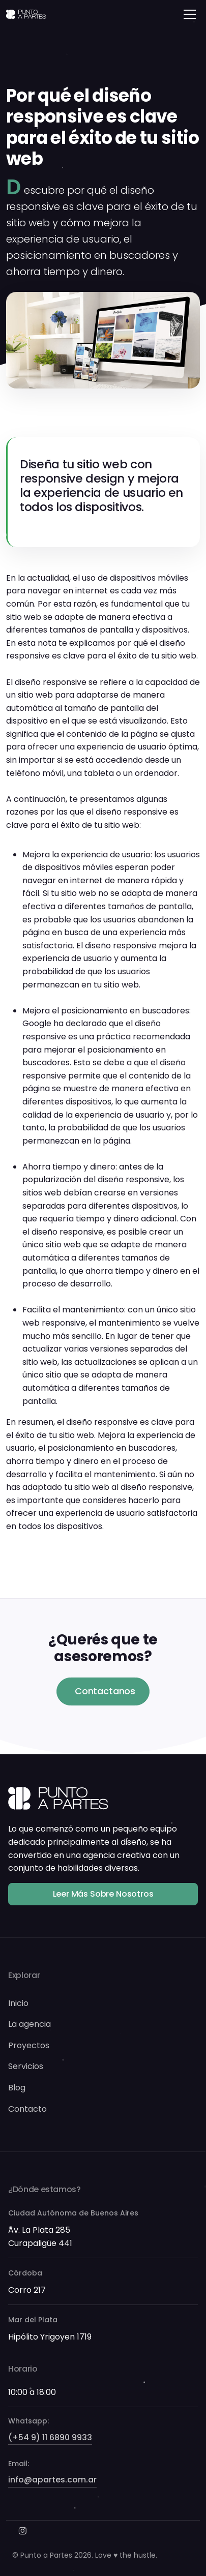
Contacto (27, 2109)
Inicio (18, 2003)
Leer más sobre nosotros (103, 1894)
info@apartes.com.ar (52, 2479)
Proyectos (28, 2045)
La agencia (29, 2024)
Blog (16, 2087)
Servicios (25, 2066)
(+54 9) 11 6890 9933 (50, 2437)
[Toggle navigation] (190, 14)
